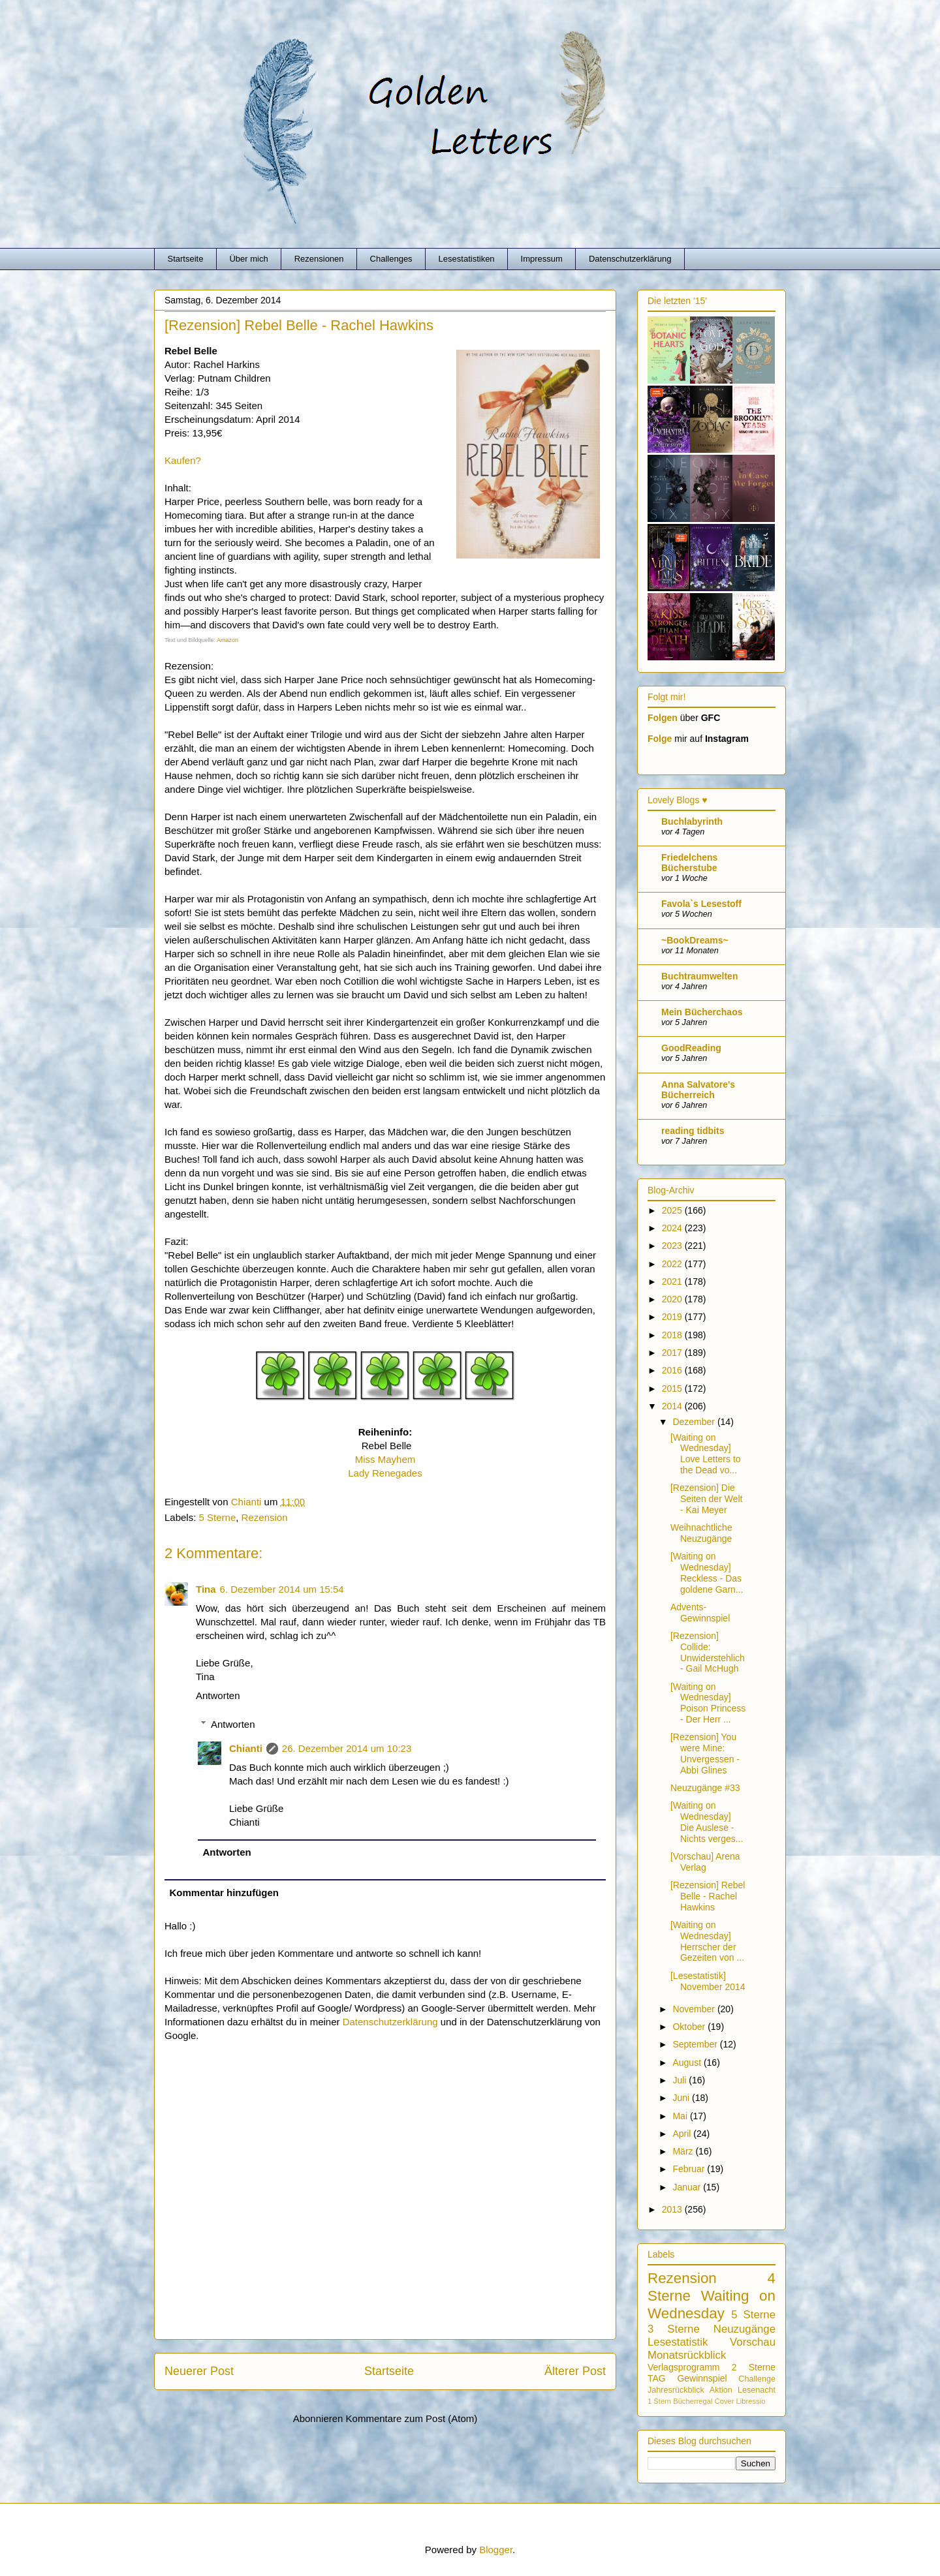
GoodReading (691, 1048)
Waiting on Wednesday (712, 2305)
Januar (687, 2187)
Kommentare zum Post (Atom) (412, 2418)
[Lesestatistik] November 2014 (707, 1981)
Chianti (245, 1748)
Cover (724, 2401)
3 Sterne (674, 2329)
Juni (682, 2098)
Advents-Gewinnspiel (700, 1612)
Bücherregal (692, 2401)
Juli (680, 2080)
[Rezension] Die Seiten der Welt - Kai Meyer (706, 1498)
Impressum (542, 259)
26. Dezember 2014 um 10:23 (346, 1748)
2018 (673, 1335)
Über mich (248, 259)
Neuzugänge (744, 2329)
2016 (673, 1370)
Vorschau (753, 2342)
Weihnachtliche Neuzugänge (701, 1533)
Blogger (495, 2549)
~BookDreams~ (694, 940)
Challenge (757, 2379)
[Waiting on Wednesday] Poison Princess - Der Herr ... (707, 1703)
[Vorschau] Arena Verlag (705, 1862)
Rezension (265, 1517)
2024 (673, 1228)
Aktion (721, 2390)
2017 (673, 1352)
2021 (673, 1281)
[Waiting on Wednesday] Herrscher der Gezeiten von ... (707, 1941)
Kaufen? (182, 460)
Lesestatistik (678, 2342)
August (687, 2062)
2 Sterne (754, 2367)
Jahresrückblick (676, 2390)
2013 (673, 2209)
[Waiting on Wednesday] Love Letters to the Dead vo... (705, 1453)
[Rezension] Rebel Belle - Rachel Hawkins (707, 1896)
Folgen (663, 718)
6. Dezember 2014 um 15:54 (282, 1589)
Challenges (391, 259)
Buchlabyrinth (692, 821)
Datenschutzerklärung (630, 259)
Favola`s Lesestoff (701, 903)
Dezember (694, 1422)
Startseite (186, 259)
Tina (206, 1589)
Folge (660, 738)
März (683, 2151)
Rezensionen (319, 259)
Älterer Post (575, 2371)
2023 (673, 1245)
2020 (673, 1299)
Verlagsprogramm (684, 2367)
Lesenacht (757, 2390)
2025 (673, 1210)
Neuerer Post (199, 2371)
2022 (673, 1264)
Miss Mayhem (385, 1459)
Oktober (690, 2026)
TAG (657, 2378)
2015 (673, 1388)
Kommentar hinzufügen (224, 1892)
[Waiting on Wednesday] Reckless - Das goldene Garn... (707, 1572)
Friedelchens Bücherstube (689, 862)
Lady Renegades (385, 1473)
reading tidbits (692, 1131)
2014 (673, 1406)
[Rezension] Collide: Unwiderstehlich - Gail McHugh (707, 1652)
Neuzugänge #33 (705, 1788)
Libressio (751, 2401)
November (694, 2009)
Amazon (227, 640)
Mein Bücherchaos (701, 1012)
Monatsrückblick (687, 2355)
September (695, 2044)
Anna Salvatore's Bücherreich (698, 1089)
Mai (680, 2116)
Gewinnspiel (702, 2378)
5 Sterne (217, 1517)
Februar (689, 2169)
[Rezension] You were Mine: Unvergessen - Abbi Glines (705, 1753)
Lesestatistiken (467, 259)
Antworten (218, 1695)
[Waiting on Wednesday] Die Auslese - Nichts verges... (706, 1821)
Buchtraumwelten (699, 976)
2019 (673, 1316)
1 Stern (659, 2401)
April (682, 2133)
